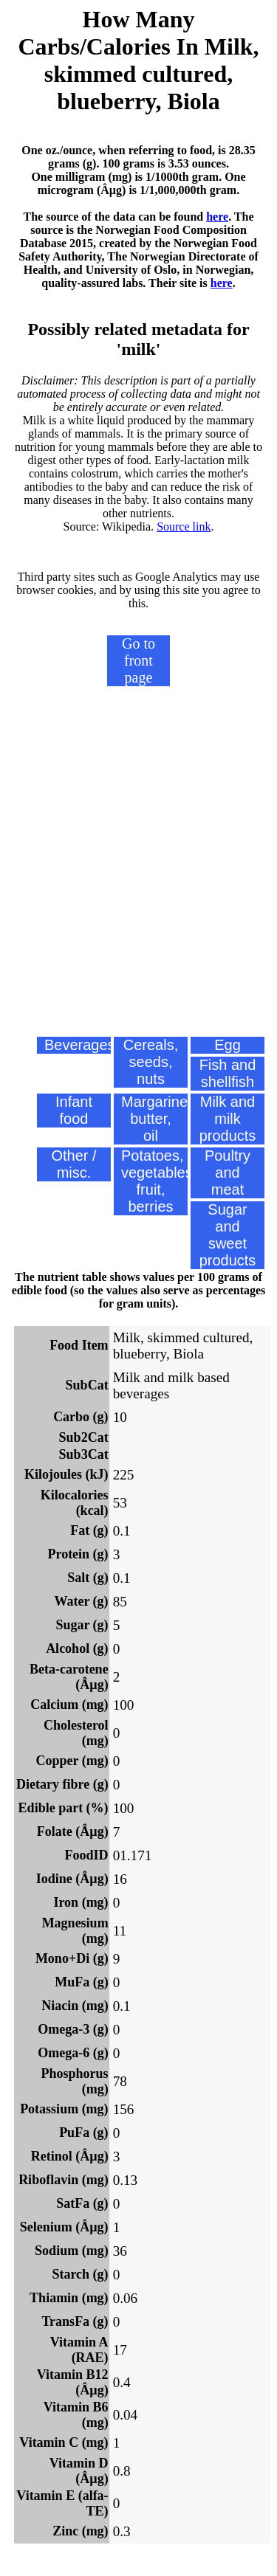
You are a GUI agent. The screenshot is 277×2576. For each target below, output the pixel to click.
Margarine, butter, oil (154, 1119)
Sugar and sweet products (227, 1234)
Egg (227, 1045)
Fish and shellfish (227, 1073)
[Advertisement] (138, 885)
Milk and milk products (227, 1119)
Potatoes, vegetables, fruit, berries (154, 1181)
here (217, 216)
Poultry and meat (227, 1172)
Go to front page (138, 660)
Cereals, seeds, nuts (150, 1062)
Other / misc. (73, 1164)
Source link (184, 526)
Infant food (73, 1110)
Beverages (77, 1045)
